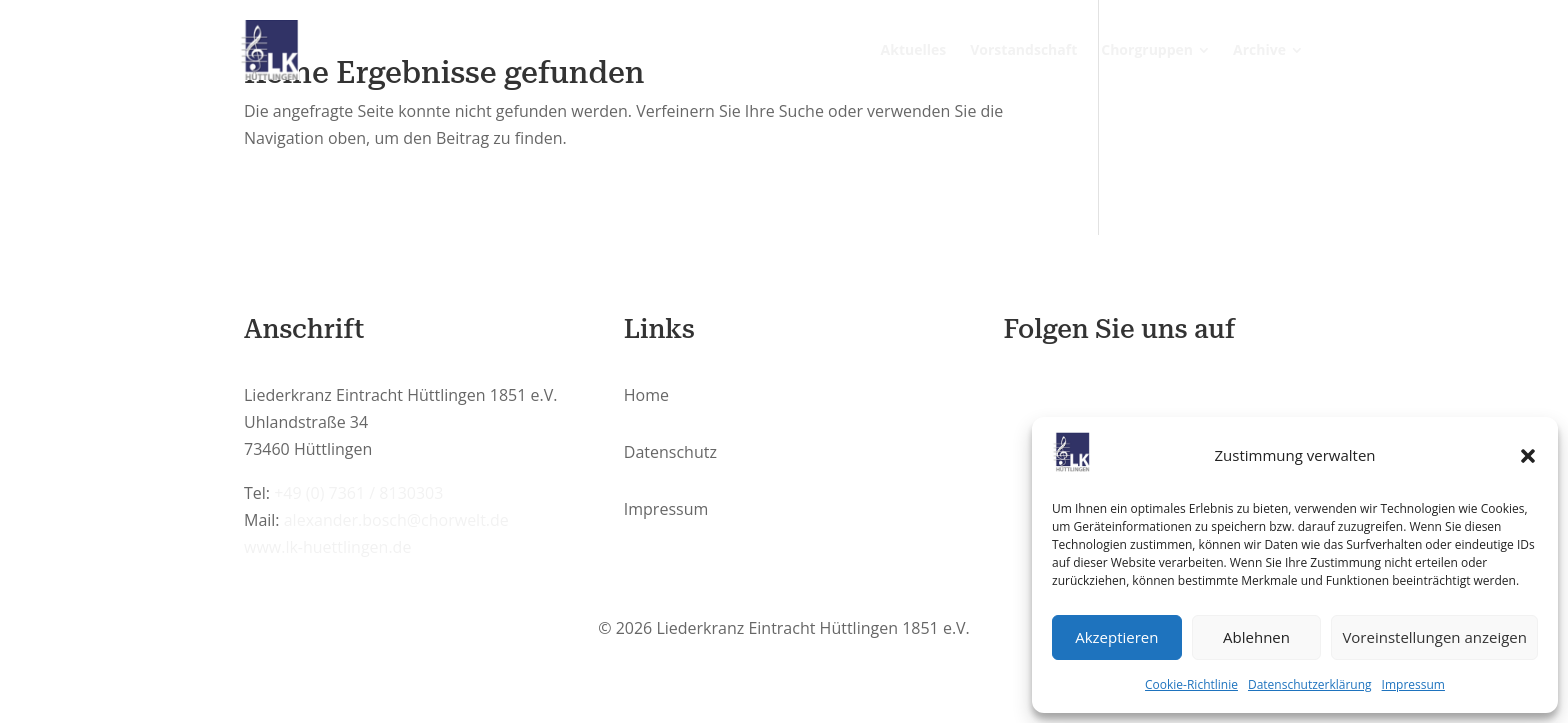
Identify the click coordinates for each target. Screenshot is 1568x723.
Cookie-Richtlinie (1191, 684)
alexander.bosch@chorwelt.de (396, 520)
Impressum (1413, 684)
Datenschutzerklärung (1310, 684)
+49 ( (358, 493)
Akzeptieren (1116, 637)
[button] (1528, 456)
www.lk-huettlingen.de (327, 547)
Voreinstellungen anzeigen (1434, 637)
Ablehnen (1256, 637)
